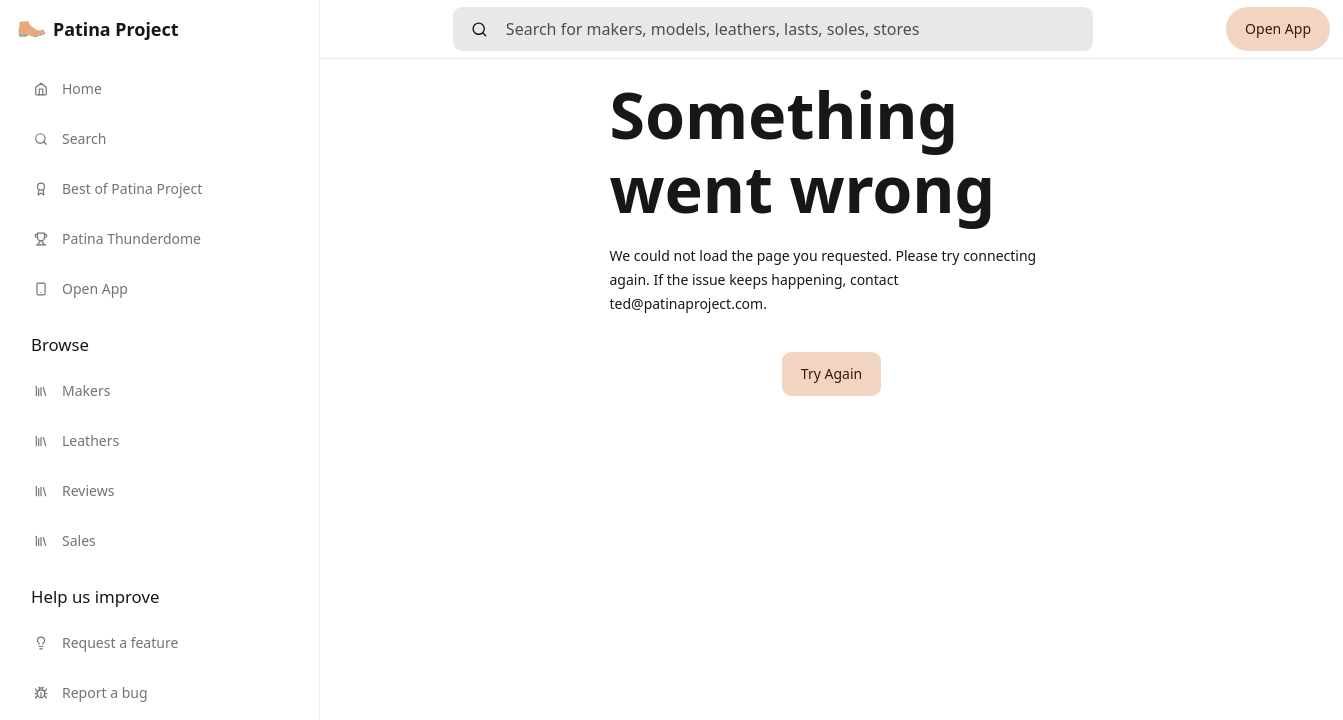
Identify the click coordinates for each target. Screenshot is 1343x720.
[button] (831, 374)
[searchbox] (799, 29)
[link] (98, 29)
